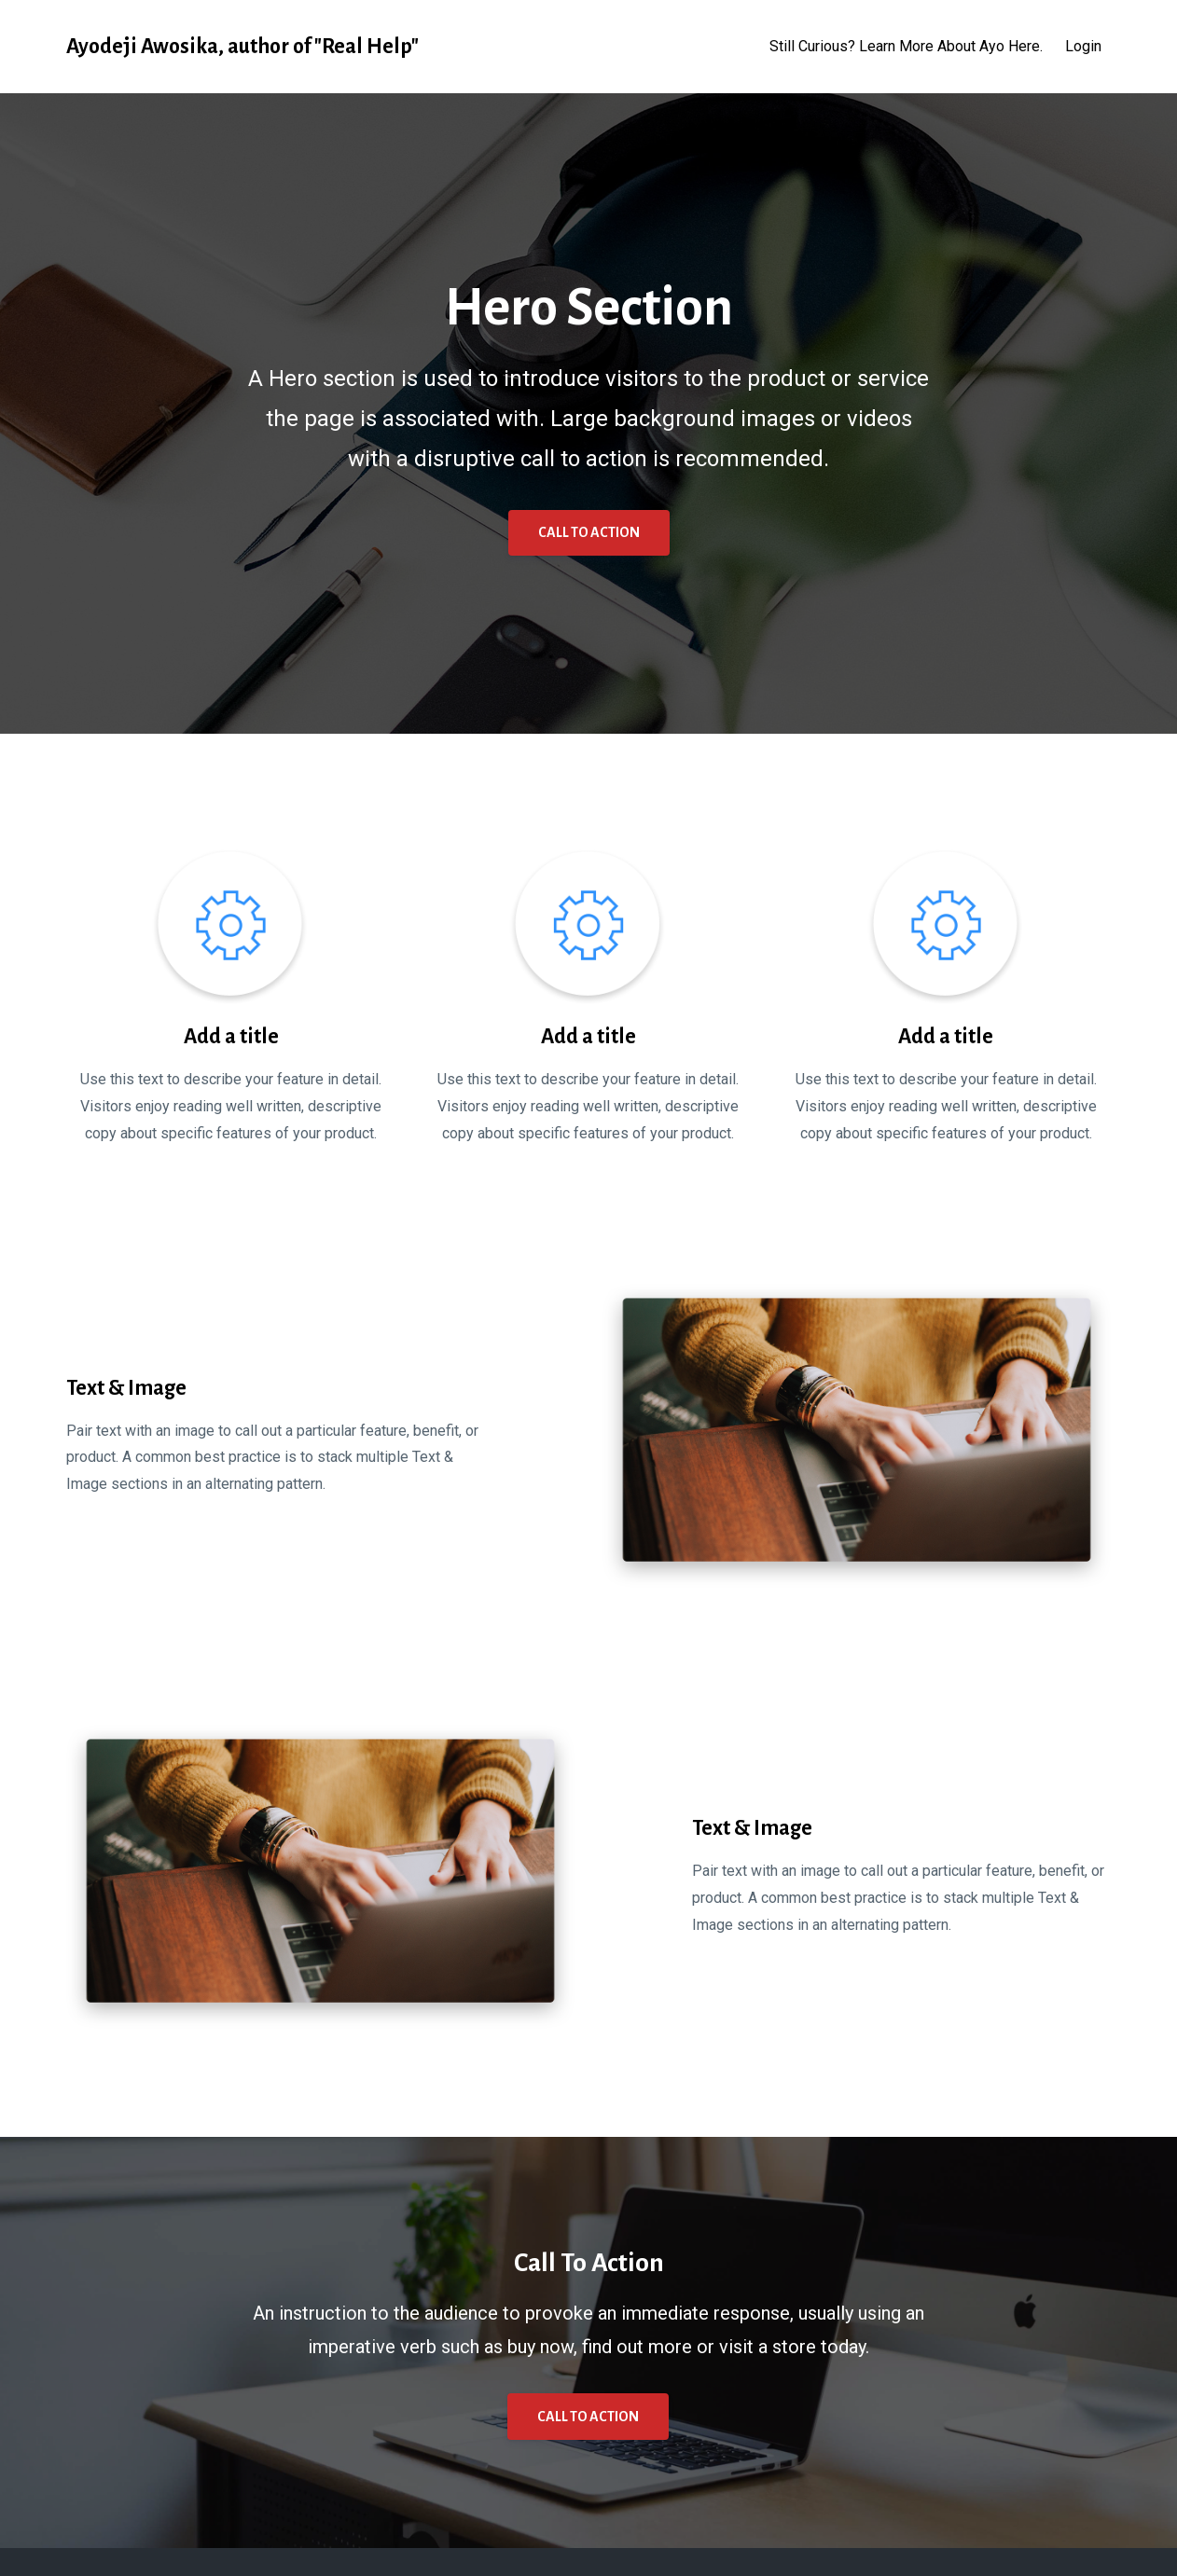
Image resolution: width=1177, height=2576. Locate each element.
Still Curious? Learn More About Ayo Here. (906, 46)
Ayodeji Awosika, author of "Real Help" (242, 46)
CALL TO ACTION (589, 532)
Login (1083, 46)
